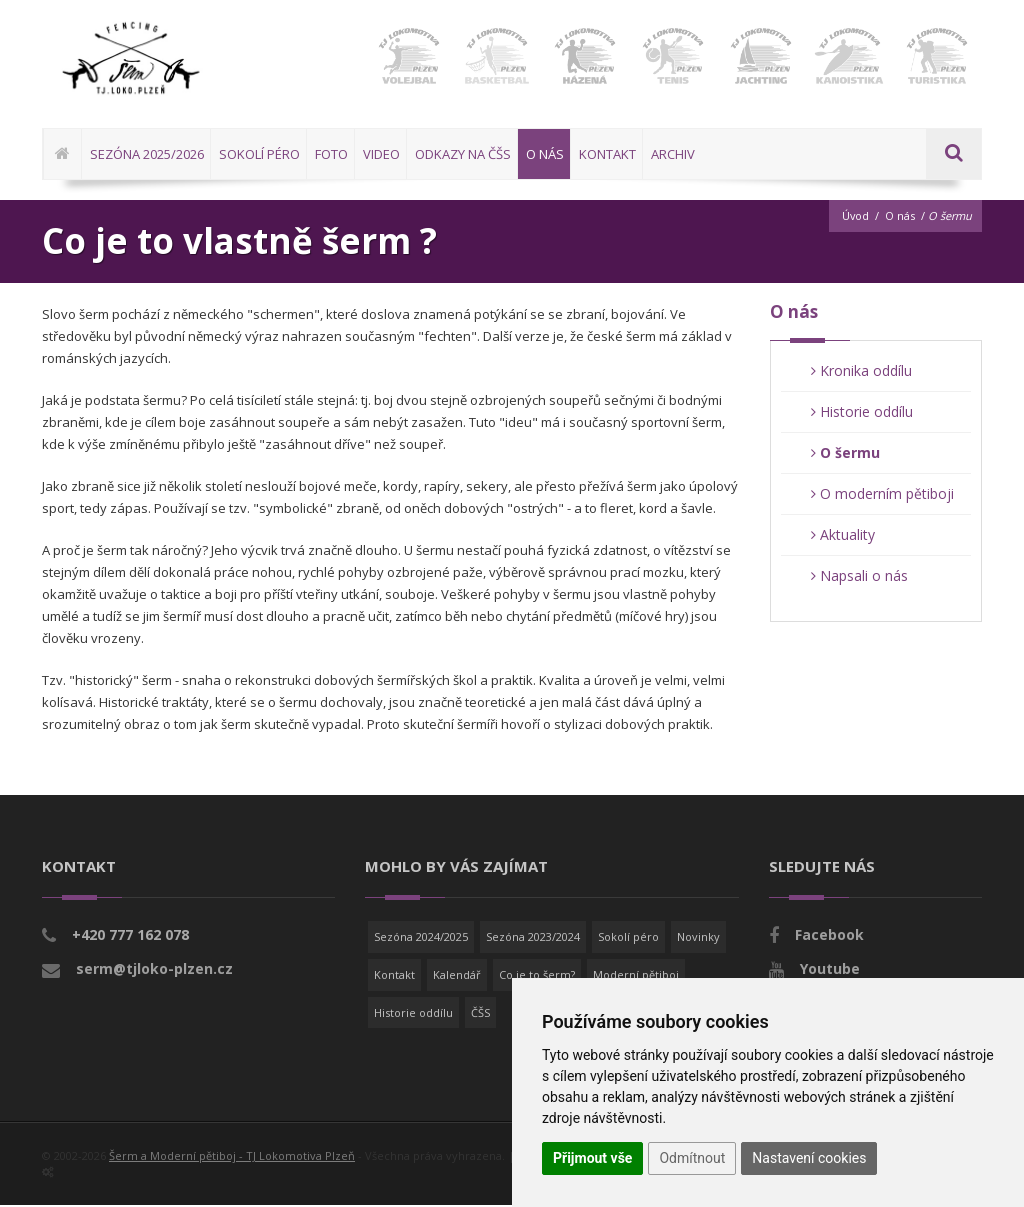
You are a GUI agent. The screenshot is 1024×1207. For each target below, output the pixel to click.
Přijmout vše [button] (592, 1158)
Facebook (829, 936)
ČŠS (480, 1013)
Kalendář (457, 976)
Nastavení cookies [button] (809, 1158)
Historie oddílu (862, 413)
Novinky (698, 938)
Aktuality (843, 536)
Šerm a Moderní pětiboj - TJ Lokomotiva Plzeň (232, 1157)
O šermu (845, 454)
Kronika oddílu (861, 372)
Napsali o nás (859, 577)
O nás (900, 217)
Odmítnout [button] (692, 1158)
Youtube (830, 970)
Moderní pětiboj (636, 976)
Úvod (855, 217)
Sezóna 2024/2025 (421, 938)
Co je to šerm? (537, 976)
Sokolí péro (628, 938)
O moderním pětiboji (882, 495)
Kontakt (394, 976)
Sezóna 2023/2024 (533, 938)
